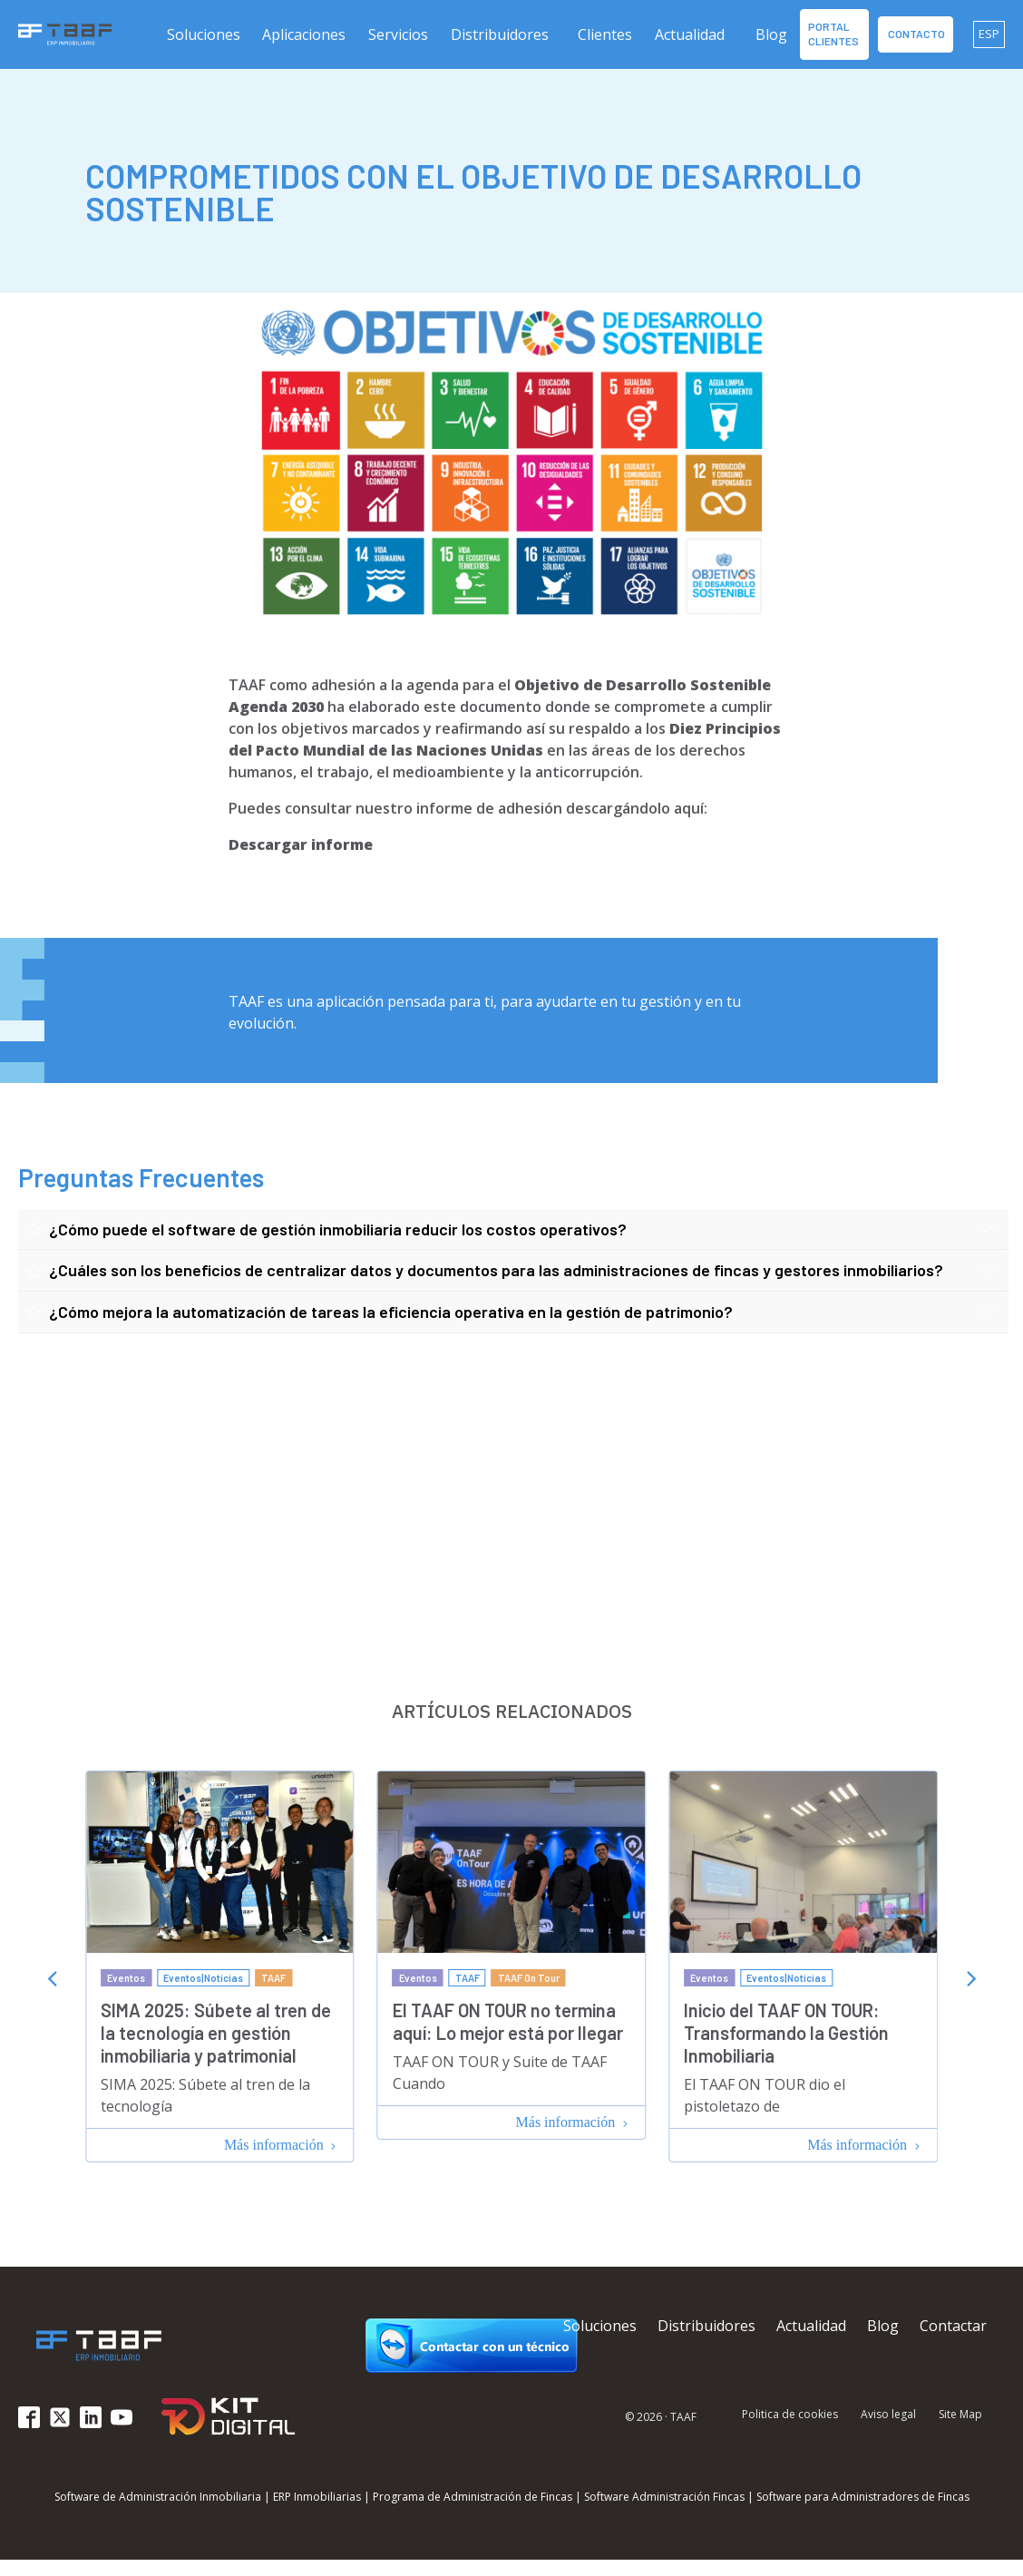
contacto (915, 33)
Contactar (953, 2325)
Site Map (960, 2415)
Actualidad (690, 34)
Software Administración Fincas (664, 2496)
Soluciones (600, 2325)
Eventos (126, 1978)
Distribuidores (500, 34)
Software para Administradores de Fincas (862, 2496)
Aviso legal (888, 2415)
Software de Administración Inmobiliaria (157, 2496)
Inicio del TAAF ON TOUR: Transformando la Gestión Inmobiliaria (786, 2032)
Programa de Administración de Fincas (472, 2496)
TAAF (273, 1978)
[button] (204, 34)
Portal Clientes (834, 33)
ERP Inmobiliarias (317, 2496)
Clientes (605, 34)
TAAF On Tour (529, 1978)
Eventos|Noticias (203, 1978)
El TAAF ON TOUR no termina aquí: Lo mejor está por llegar (508, 2021)
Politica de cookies (790, 2415)
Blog (771, 34)
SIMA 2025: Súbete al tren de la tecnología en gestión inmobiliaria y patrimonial (216, 2032)
